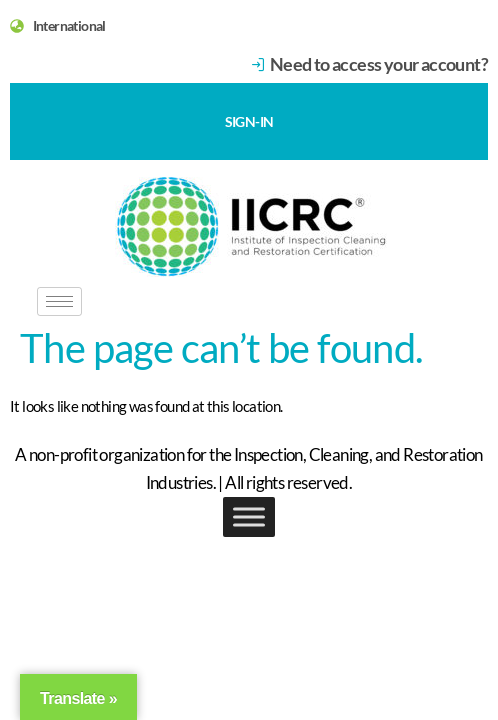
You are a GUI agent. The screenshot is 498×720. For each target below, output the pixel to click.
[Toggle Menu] (249, 516)
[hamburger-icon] (59, 301)
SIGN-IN (249, 121)
